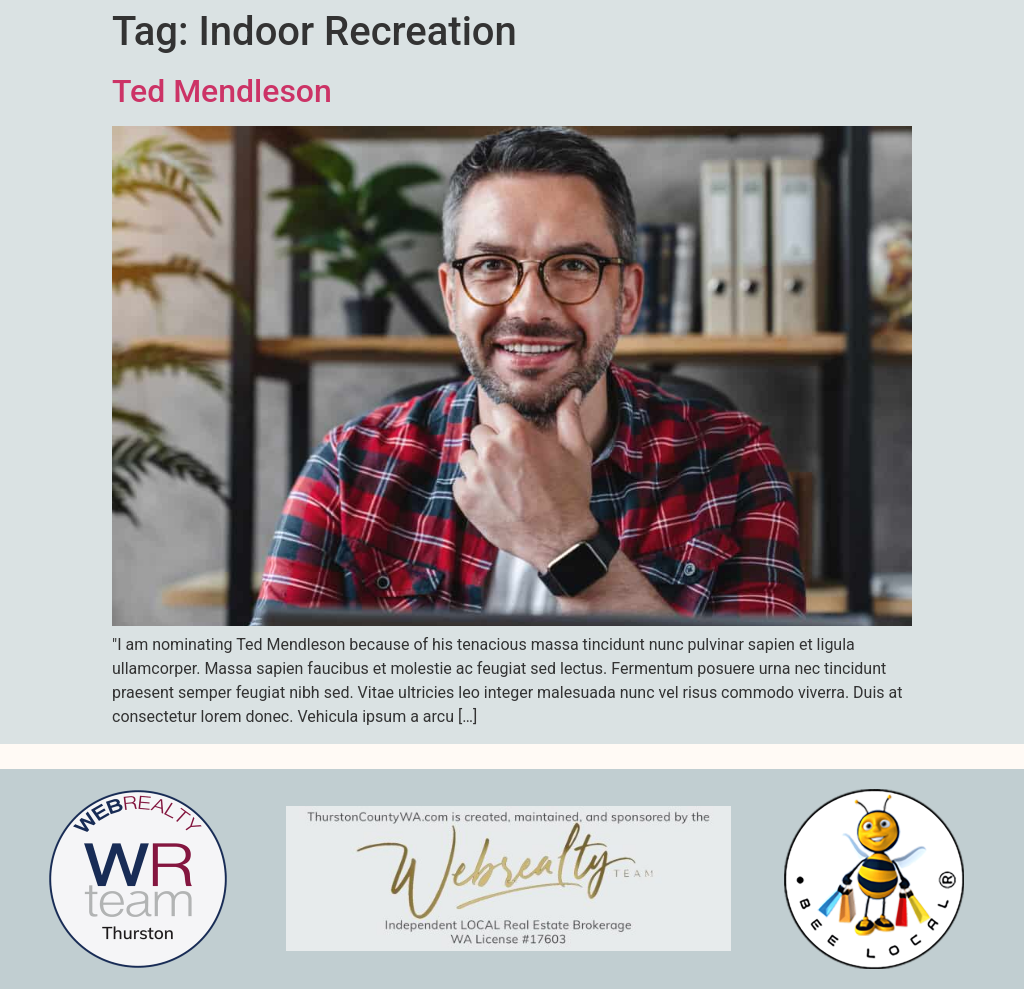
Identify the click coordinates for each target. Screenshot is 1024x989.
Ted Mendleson (222, 91)
